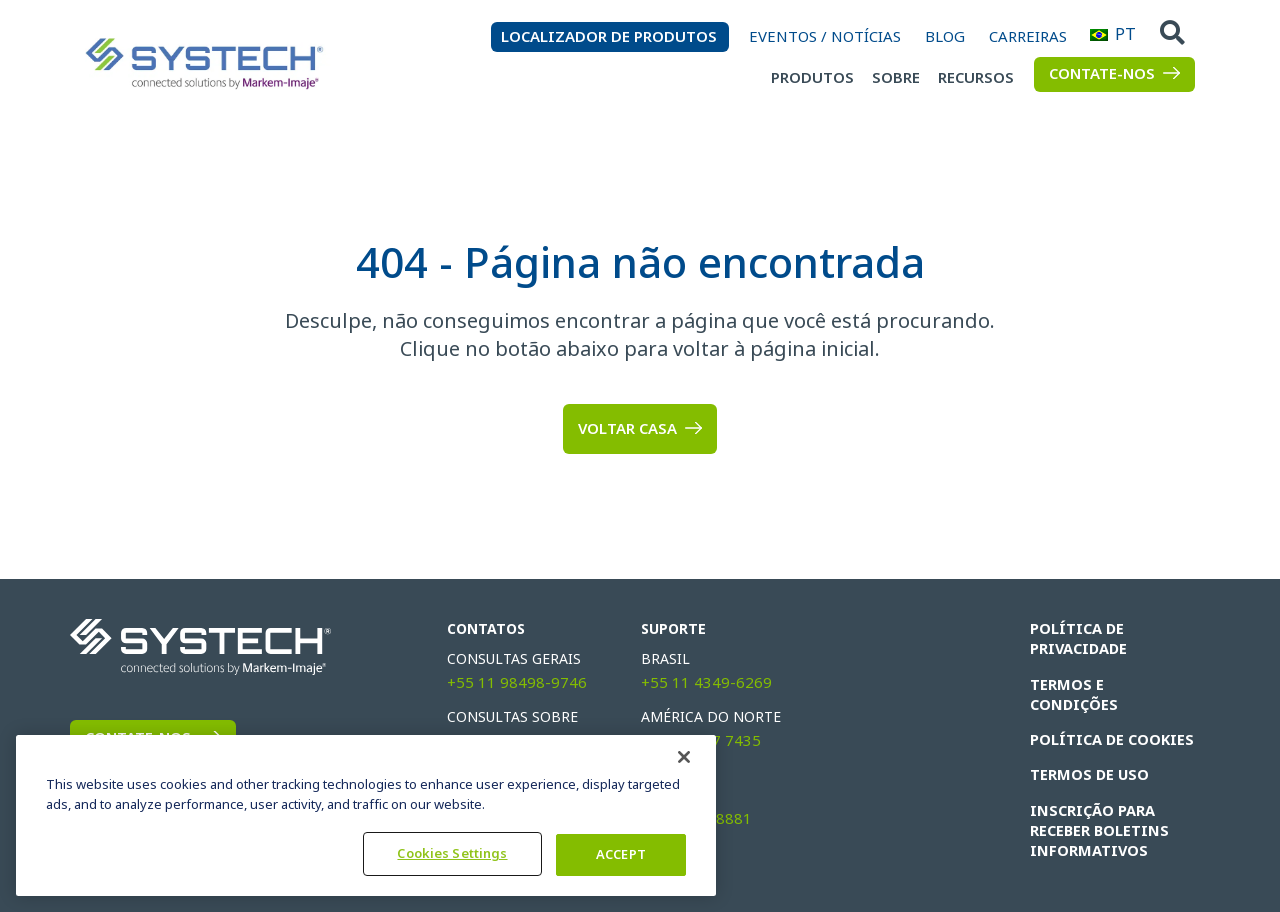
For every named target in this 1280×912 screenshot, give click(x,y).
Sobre (896, 78)
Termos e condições (1109, 684)
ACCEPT (621, 854)
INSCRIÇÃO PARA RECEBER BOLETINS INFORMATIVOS (1098, 809)
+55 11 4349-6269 (706, 683)
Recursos (976, 78)
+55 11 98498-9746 (517, 683)
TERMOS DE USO (1087, 754)
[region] (366, 815)
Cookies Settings (452, 853)
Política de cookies (1110, 719)
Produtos (812, 78)
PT (1098, 34)
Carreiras (1028, 37)
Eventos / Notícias (825, 37)
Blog (945, 37)
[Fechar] (684, 757)
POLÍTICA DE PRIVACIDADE (1078, 639)
